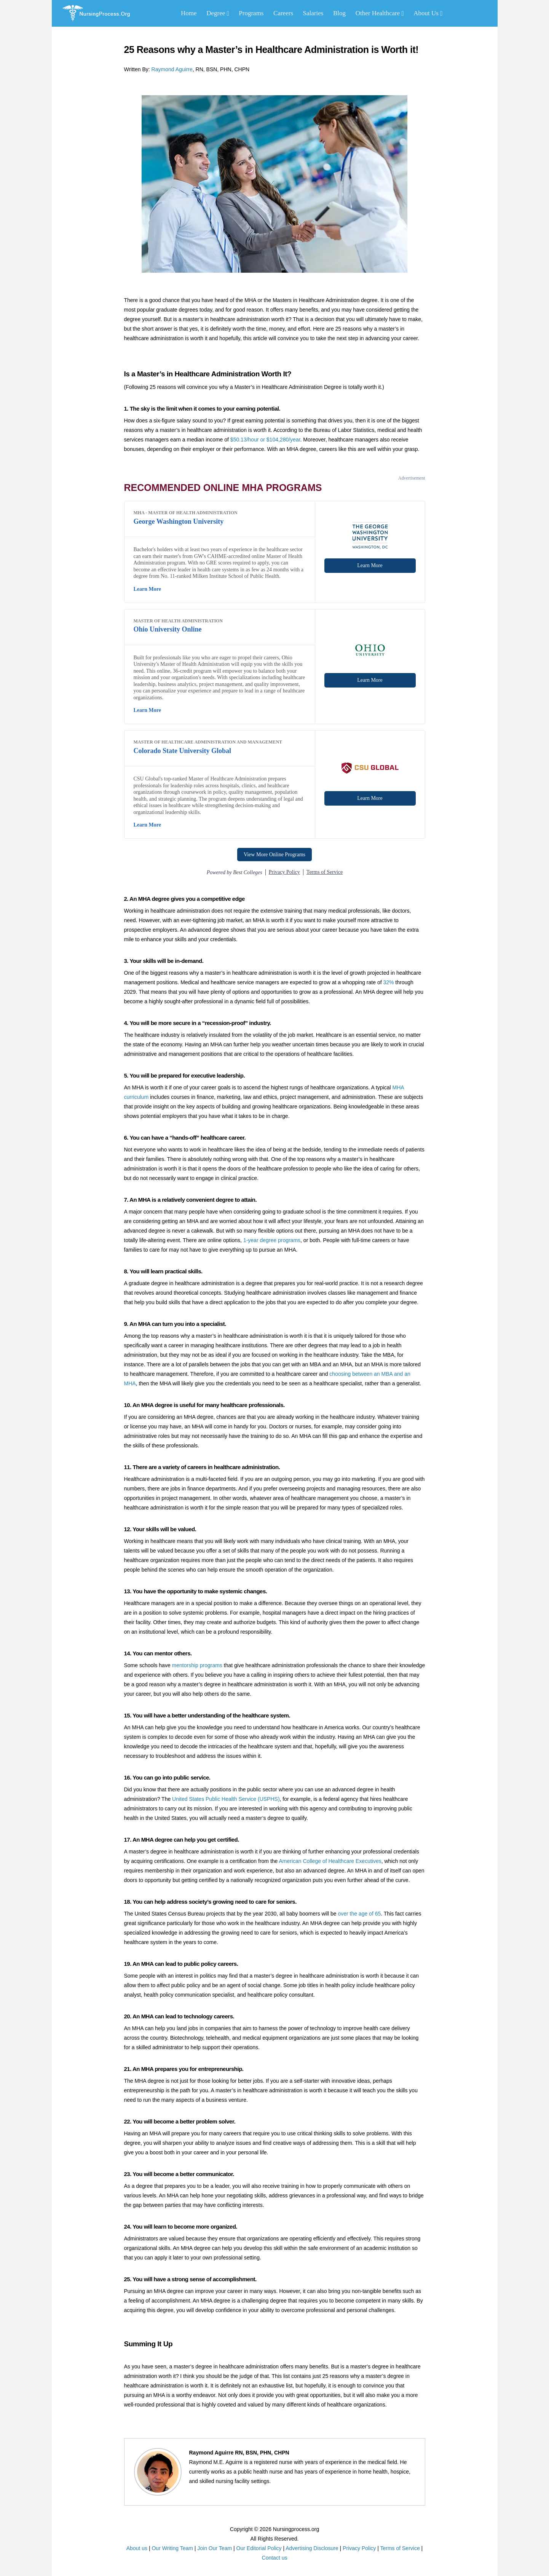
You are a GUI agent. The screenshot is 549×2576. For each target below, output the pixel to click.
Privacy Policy (359, 2548)
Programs (251, 13)
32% (388, 982)
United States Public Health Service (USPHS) (225, 1799)
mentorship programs (197, 1665)
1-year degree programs (271, 1240)
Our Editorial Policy (259, 2548)
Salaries (313, 13)
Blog (339, 13)
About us (136, 2548)
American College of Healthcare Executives (330, 1861)
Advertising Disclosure (312, 2548)
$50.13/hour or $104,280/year (265, 440)
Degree (217, 13)
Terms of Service (400, 2548)
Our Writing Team (172, 2548)
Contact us (274, 2558)
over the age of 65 (359, 1914)
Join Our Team (214, 2548)
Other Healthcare (380, 13)
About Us (427, 13)
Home (189, 13)
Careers (283, 13)
